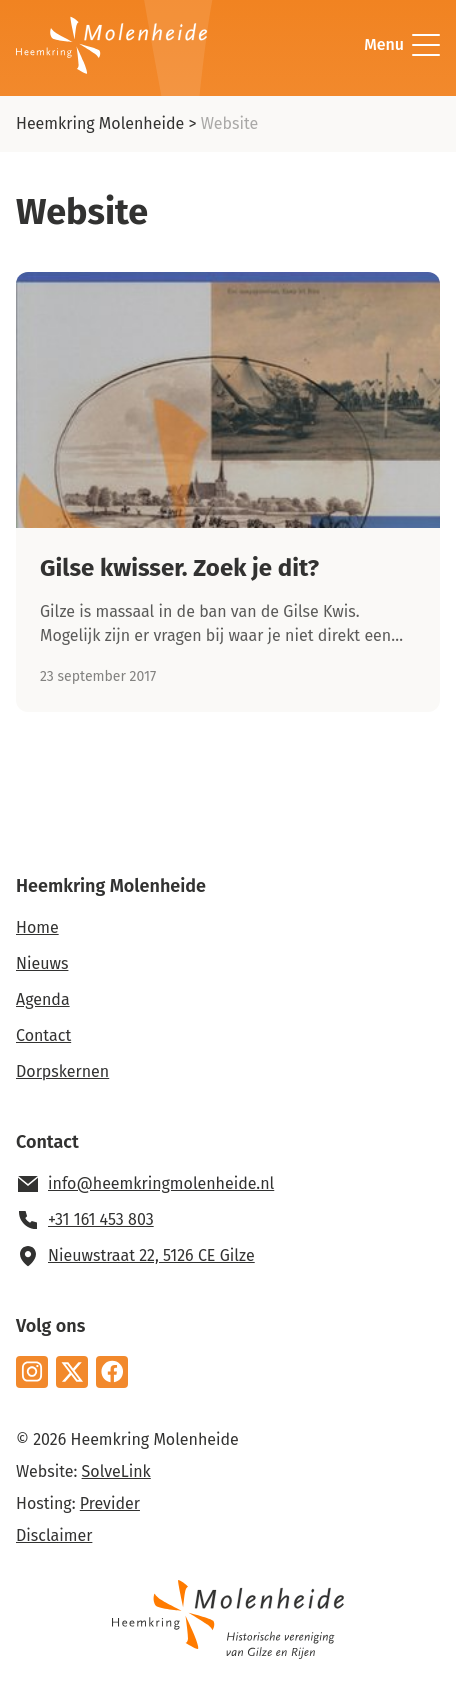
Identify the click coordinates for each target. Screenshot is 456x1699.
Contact (43, 1035)
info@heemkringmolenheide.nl (161, 1183)
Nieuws (42, 963)
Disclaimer (54, 1535)
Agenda (43, 999)
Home (37, 927)
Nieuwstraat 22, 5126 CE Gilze (151, 1255)
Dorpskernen (62, 1071)
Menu (402, 45)
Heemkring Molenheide (100, 123)
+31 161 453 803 (101, 1219)
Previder (110, 1503)
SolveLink (116, 1471)
